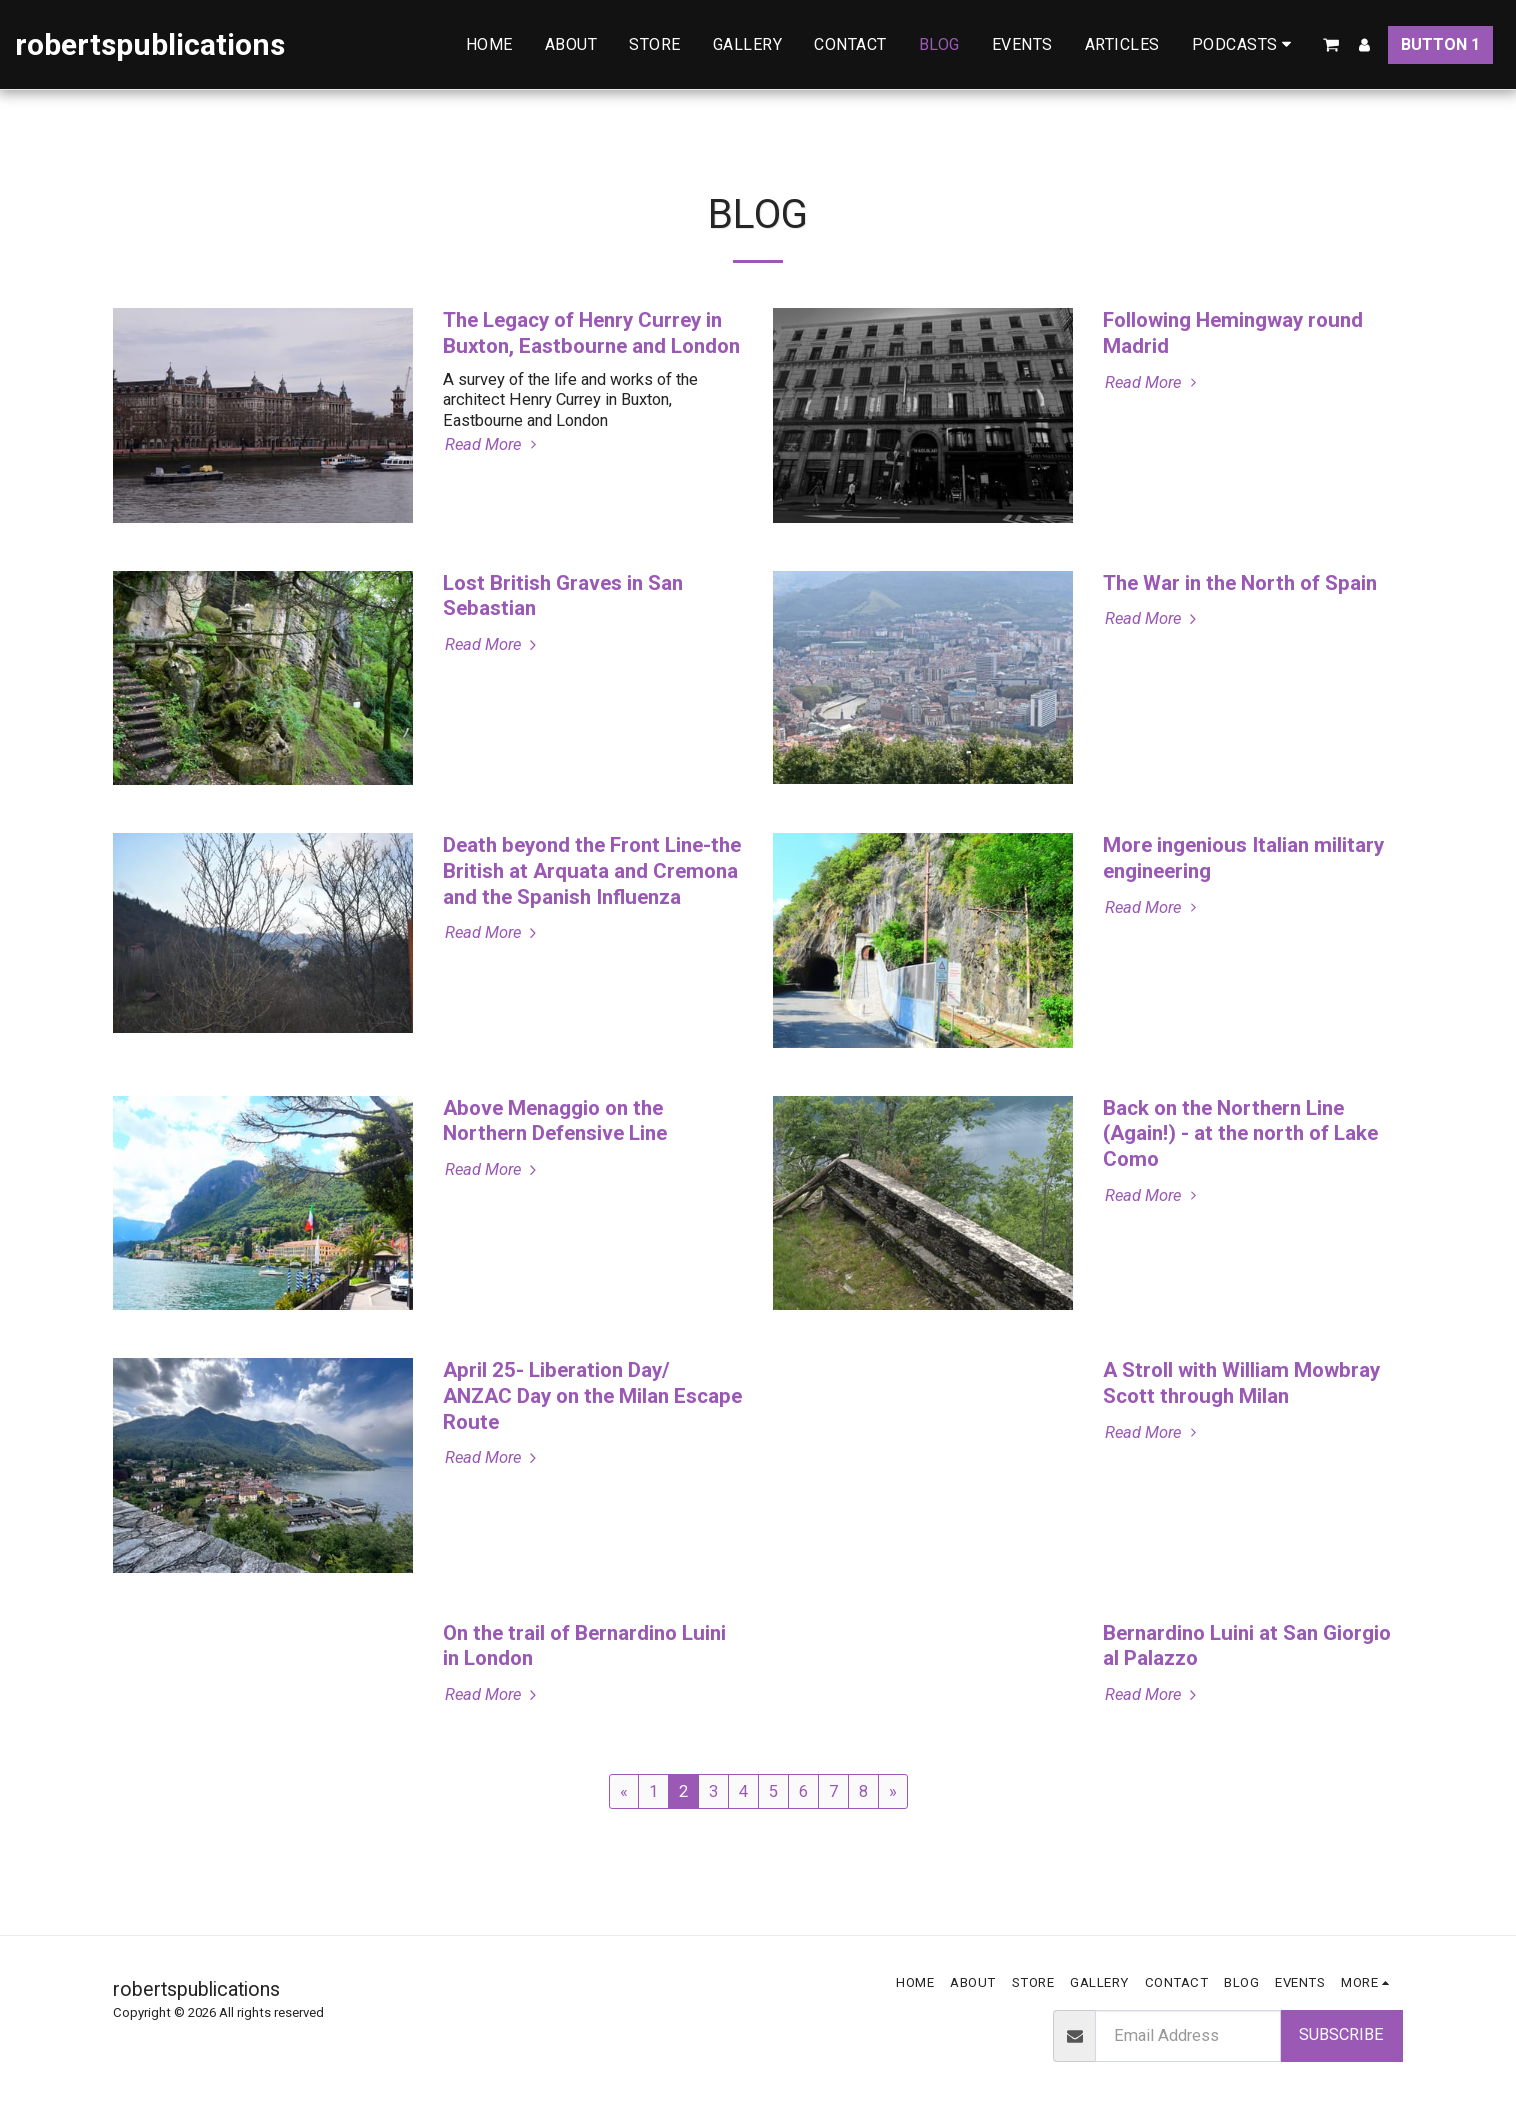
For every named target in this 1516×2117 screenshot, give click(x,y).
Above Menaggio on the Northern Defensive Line (555, 1121)
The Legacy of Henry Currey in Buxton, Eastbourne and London (591, 333)
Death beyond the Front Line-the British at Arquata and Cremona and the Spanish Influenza (592, 871)
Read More (493, 444)
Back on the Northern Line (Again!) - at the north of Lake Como (1240, 1134)
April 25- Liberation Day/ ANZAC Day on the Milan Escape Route (592, 1396)
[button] (1245, 44)
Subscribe (1341, 2034)
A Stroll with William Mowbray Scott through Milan (1241, 1383)
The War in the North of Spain (1240, 583)
